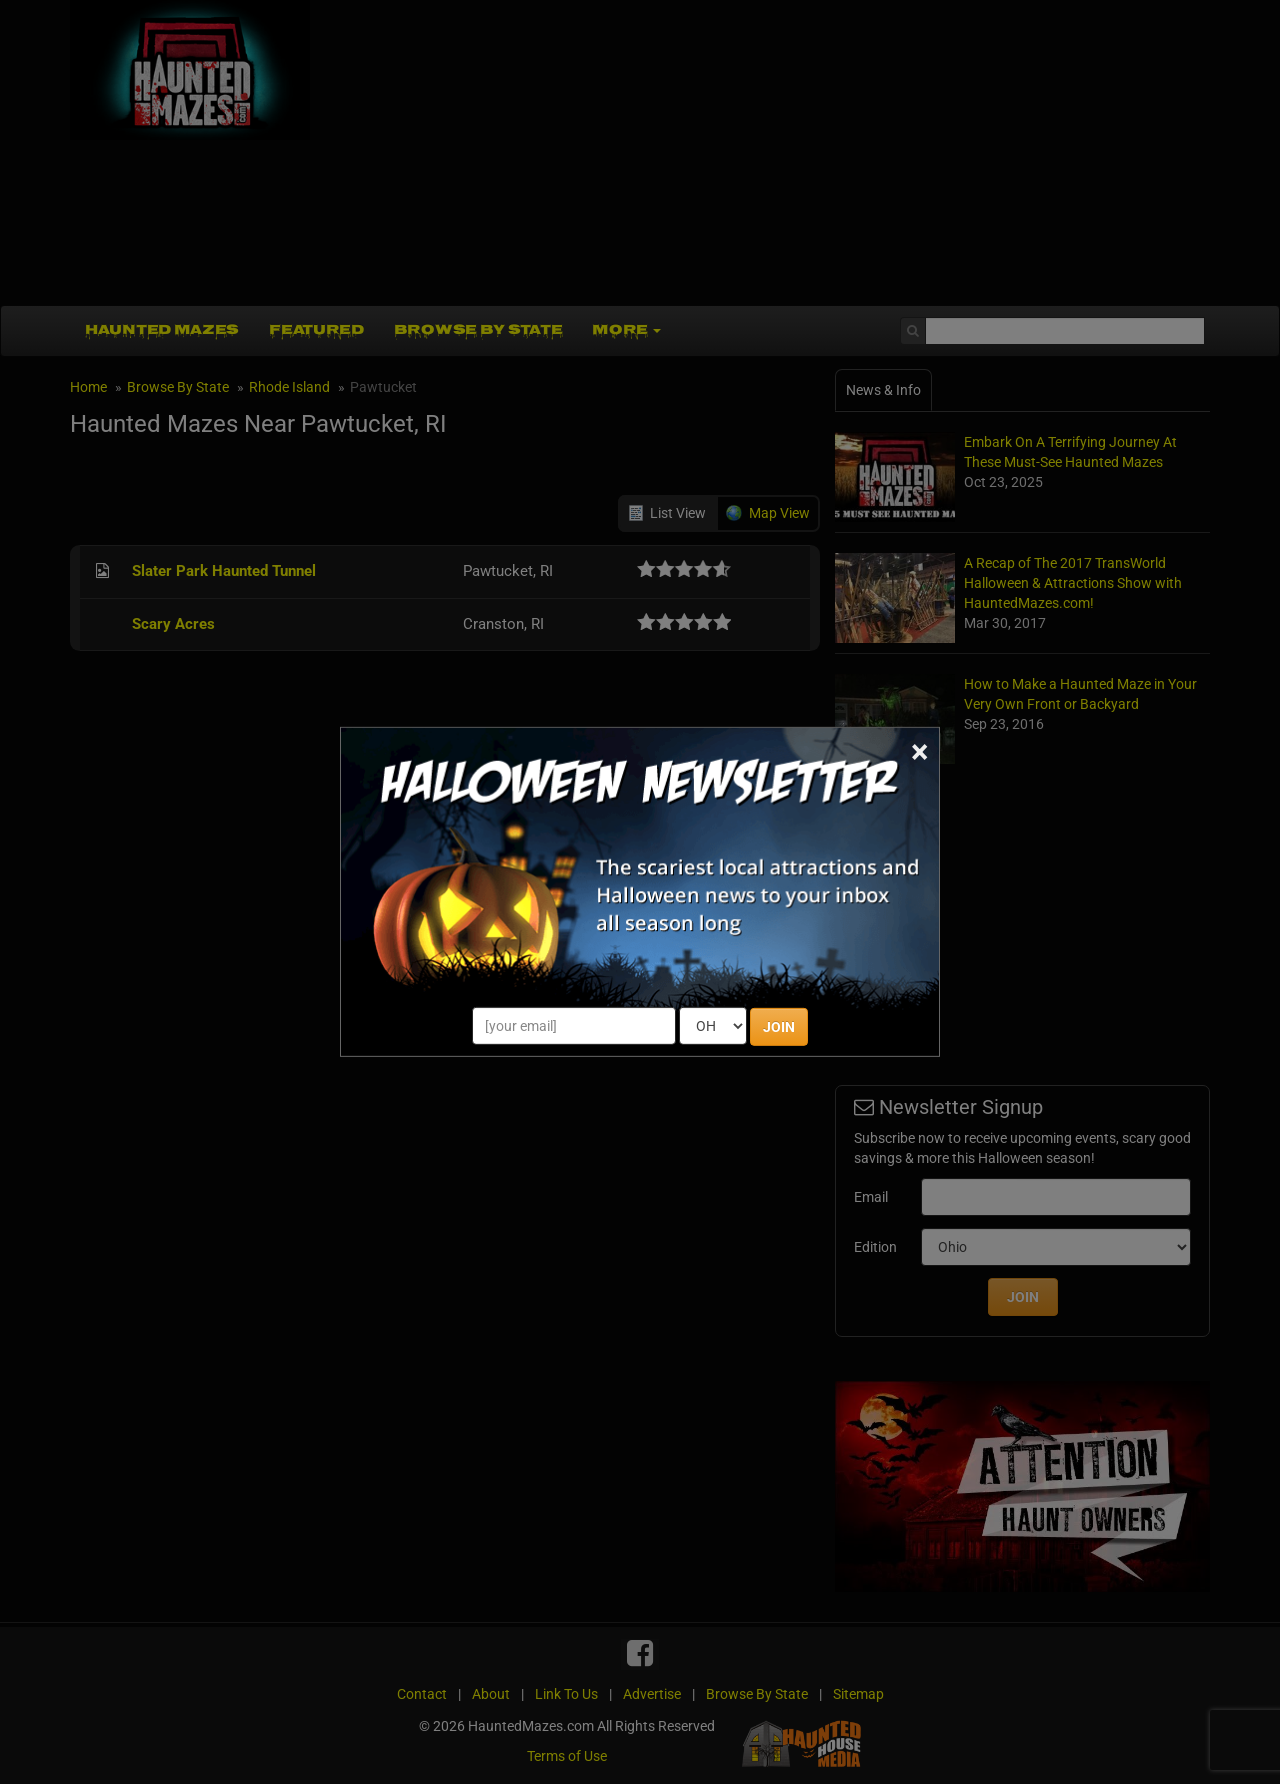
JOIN (779, 1027)
